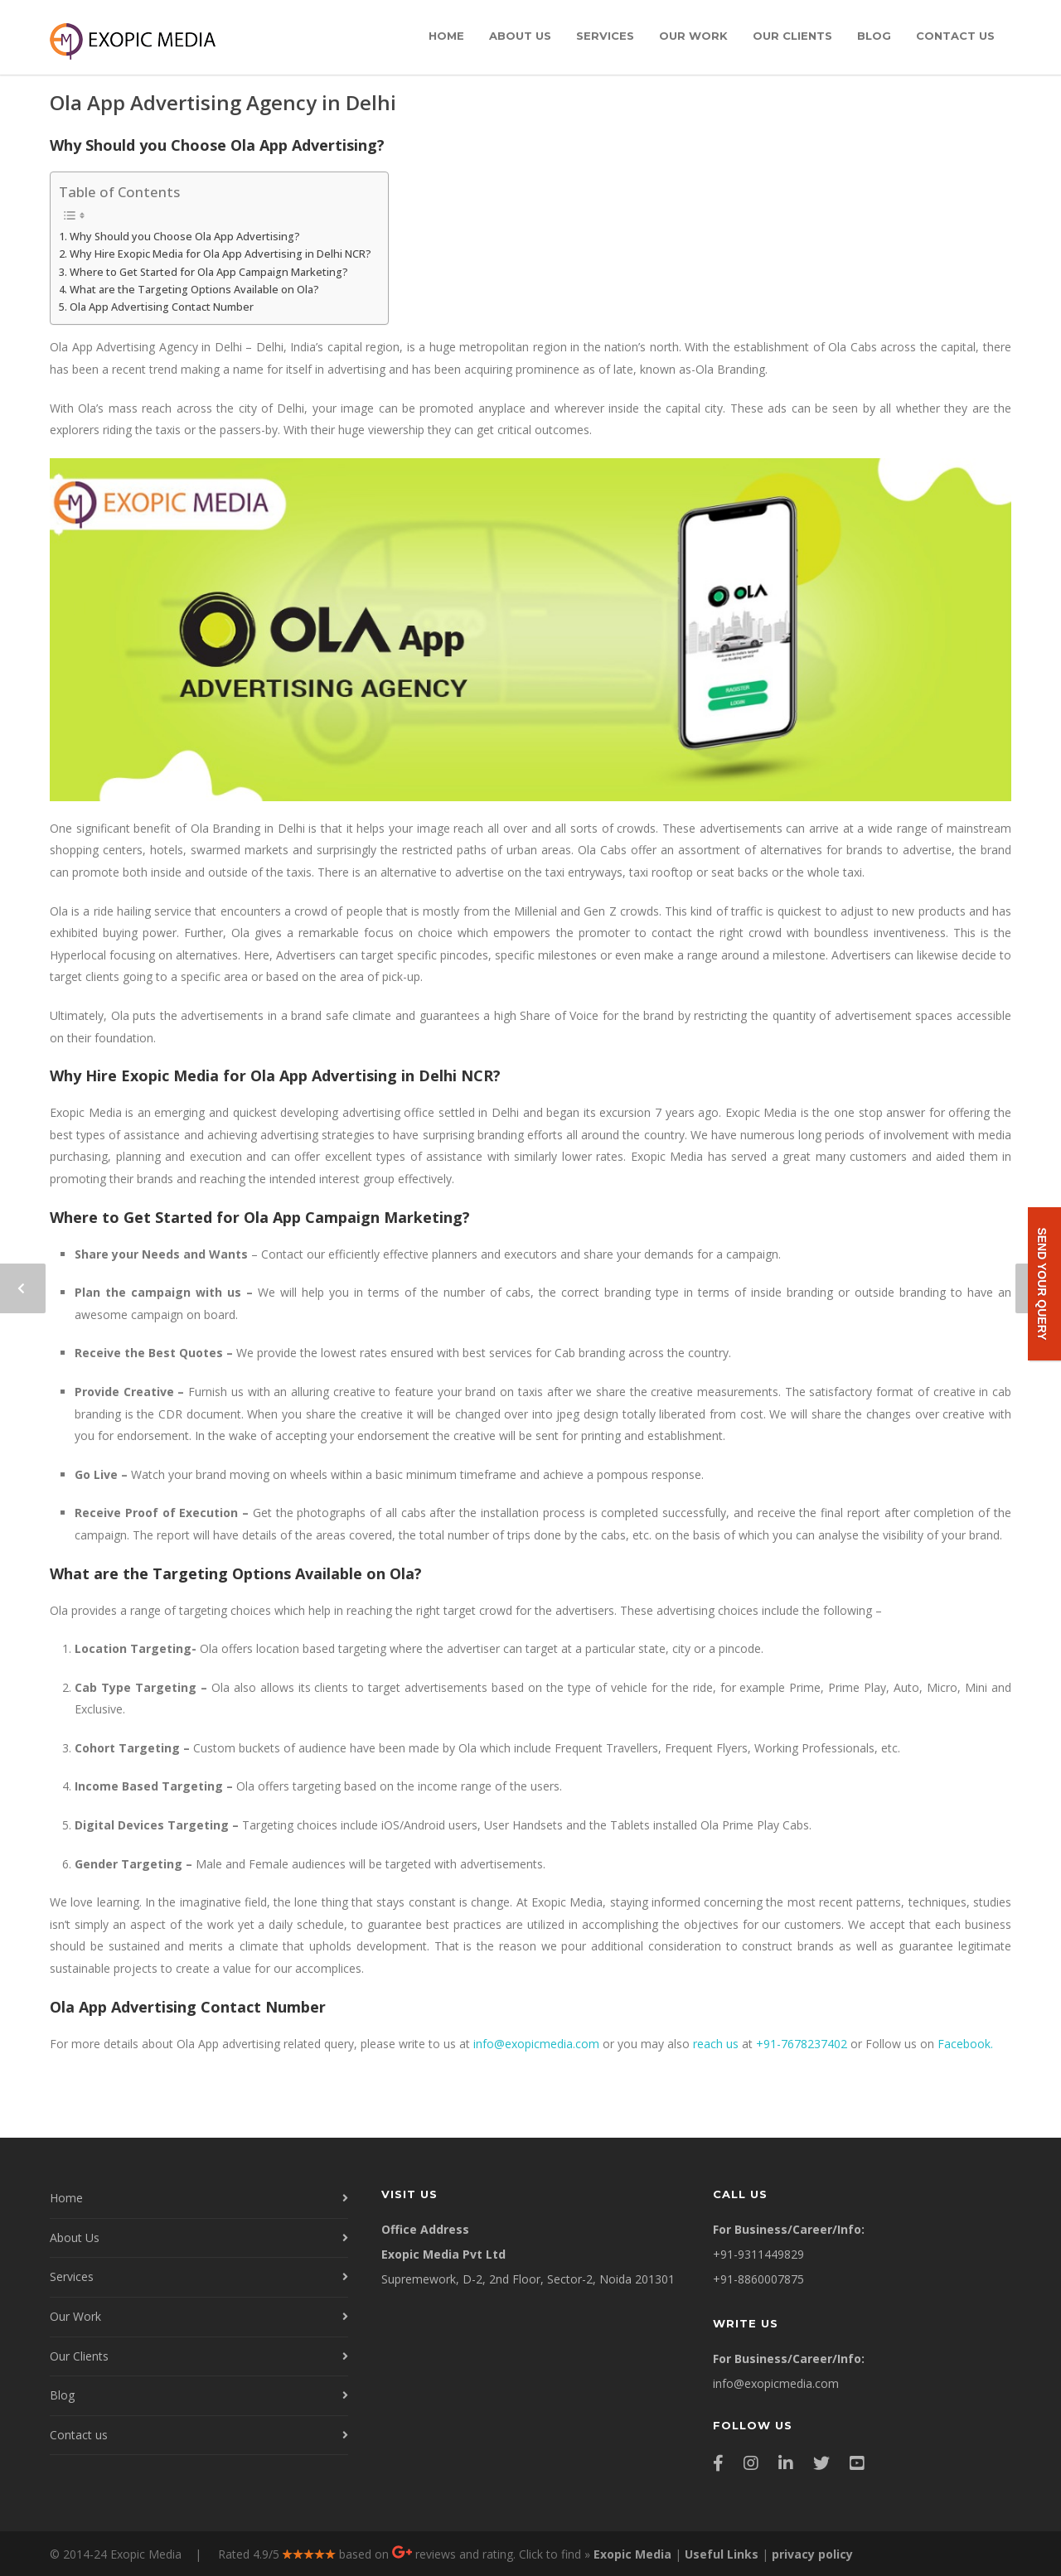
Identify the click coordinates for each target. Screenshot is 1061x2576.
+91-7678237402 (801, 2044)
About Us (520, 35)
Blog (874, 35)
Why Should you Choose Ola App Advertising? (185, 237)
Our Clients (792, 35)
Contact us (955, 35)
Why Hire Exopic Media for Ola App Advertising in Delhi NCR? (220, 254)
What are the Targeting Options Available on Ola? (194, 290)
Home (446, 35)
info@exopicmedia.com (536, 2044)
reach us (716, 2044)
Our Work (693, 35)
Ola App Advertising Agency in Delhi (223, 102)
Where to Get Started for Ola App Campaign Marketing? (209, 272)
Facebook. (965, 2044)
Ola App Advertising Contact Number (162, 307)
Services (605, 35)
